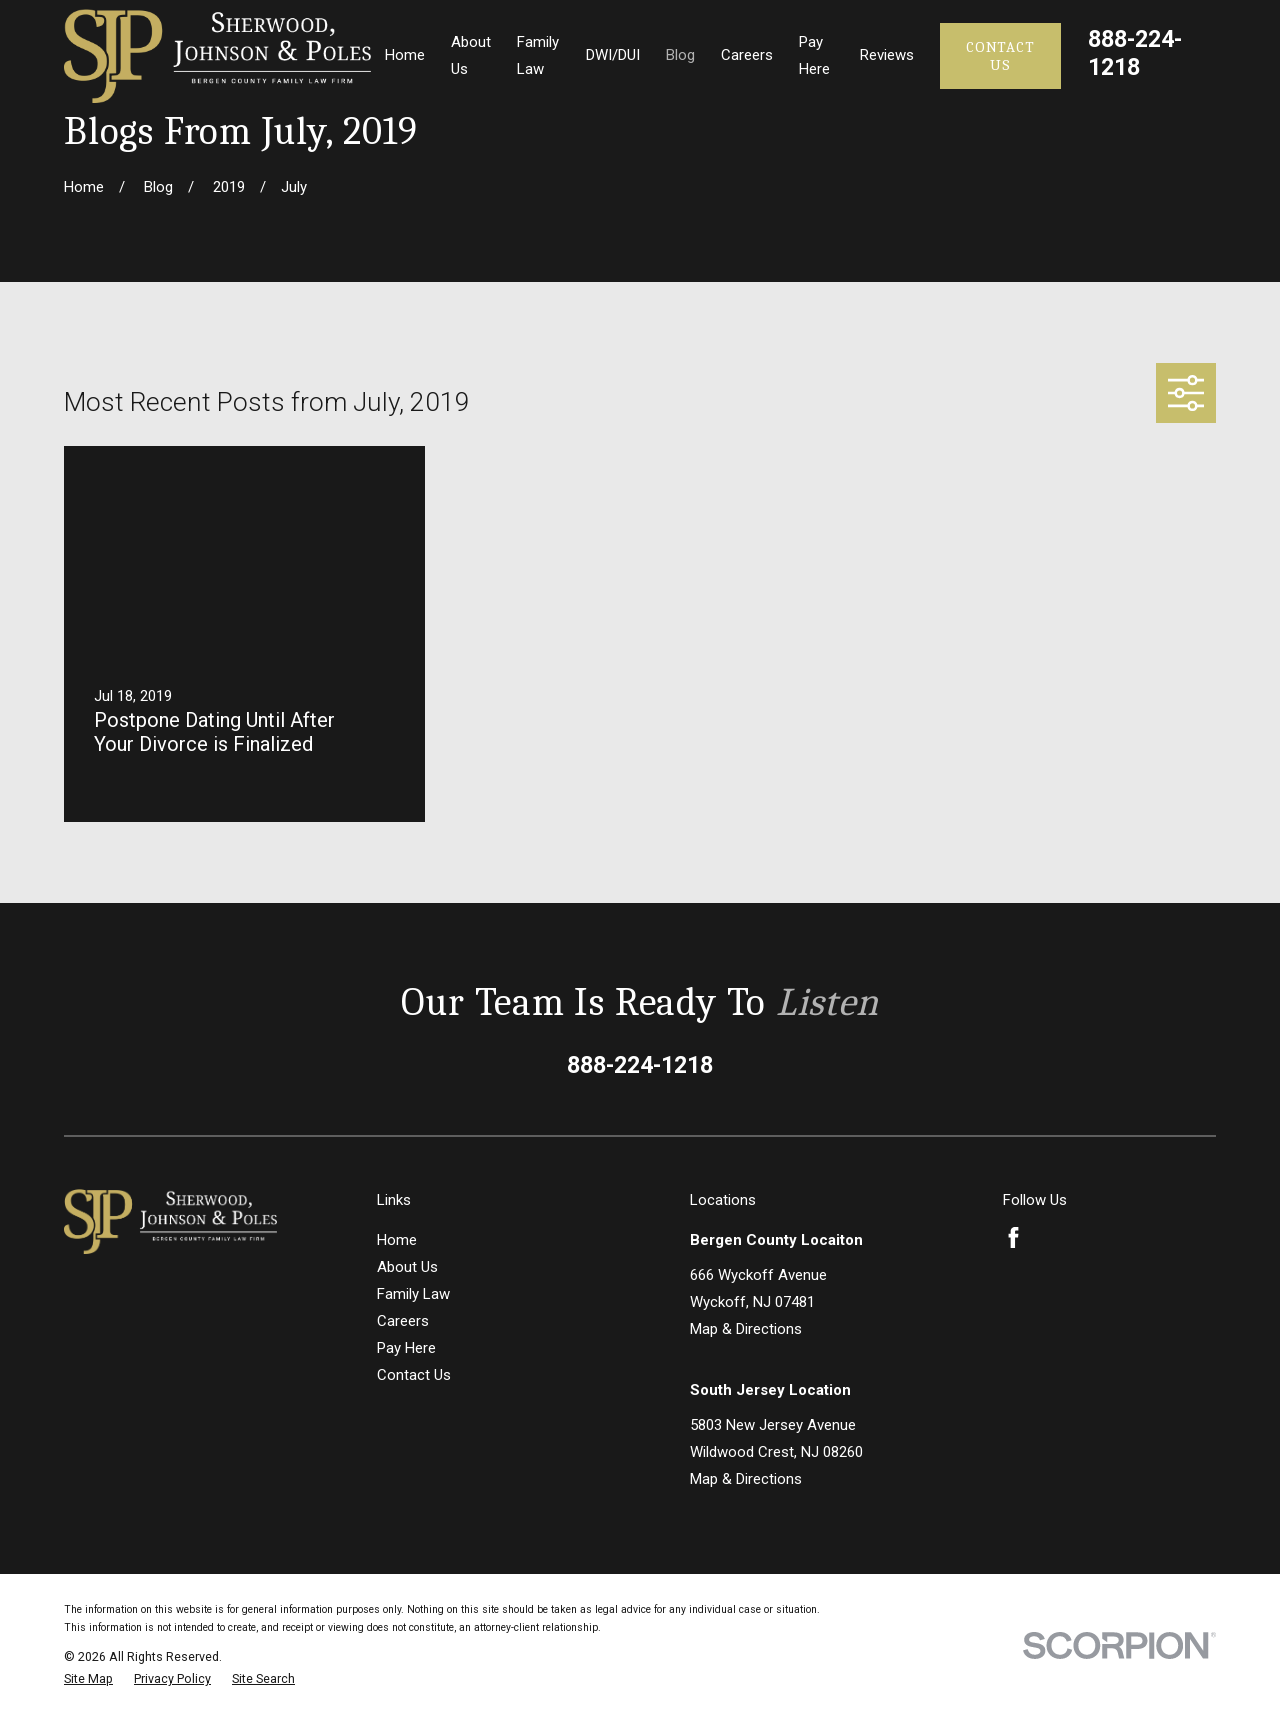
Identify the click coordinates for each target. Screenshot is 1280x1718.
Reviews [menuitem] (887, 55)
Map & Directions (746, 1329)
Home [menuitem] (405, 55)
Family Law (413, 1294)
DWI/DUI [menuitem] (613, 55)
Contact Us (1000, 56)
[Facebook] (1013, 1237)
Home (397, 1240)
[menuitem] (88, 1679)
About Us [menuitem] (471, 55)
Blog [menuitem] (680, 55)
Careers (403, 1321)
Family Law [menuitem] (538, 55)
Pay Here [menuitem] (814, 55)
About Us (407, 1267)
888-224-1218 (1135, 53)
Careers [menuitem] (747, 55)
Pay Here (406, 1348)
